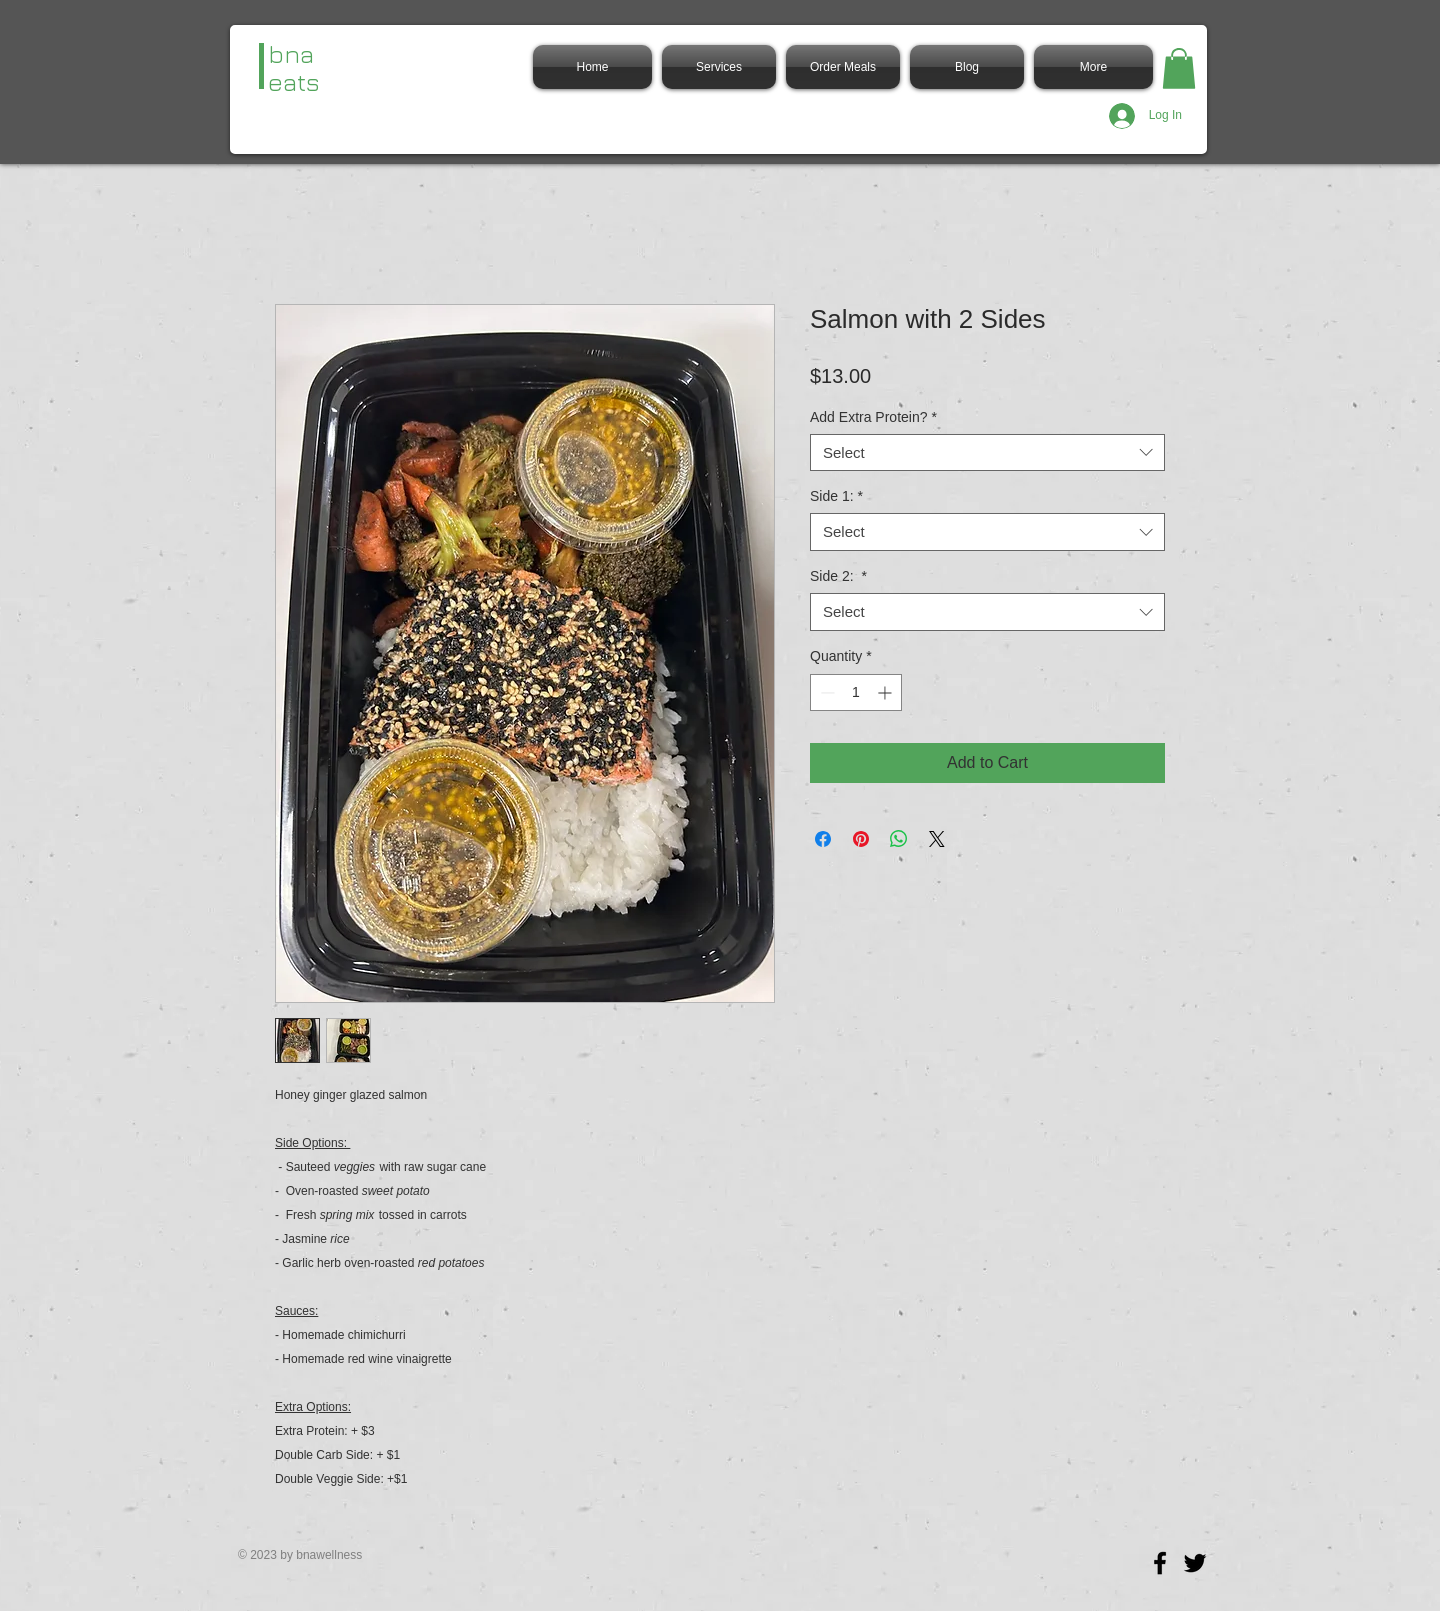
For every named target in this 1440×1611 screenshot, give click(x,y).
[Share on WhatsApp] (899, 839)
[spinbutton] (856, 692)
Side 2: (838, 576)
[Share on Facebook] (823, 839)
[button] (1179, 68)
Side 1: (836, 496)
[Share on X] (937, 839)
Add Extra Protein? (873, 417)
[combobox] (987, 453)
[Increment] (886, 692)
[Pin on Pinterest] (861, 839)
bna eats (294, 67)
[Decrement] (825, 692)
